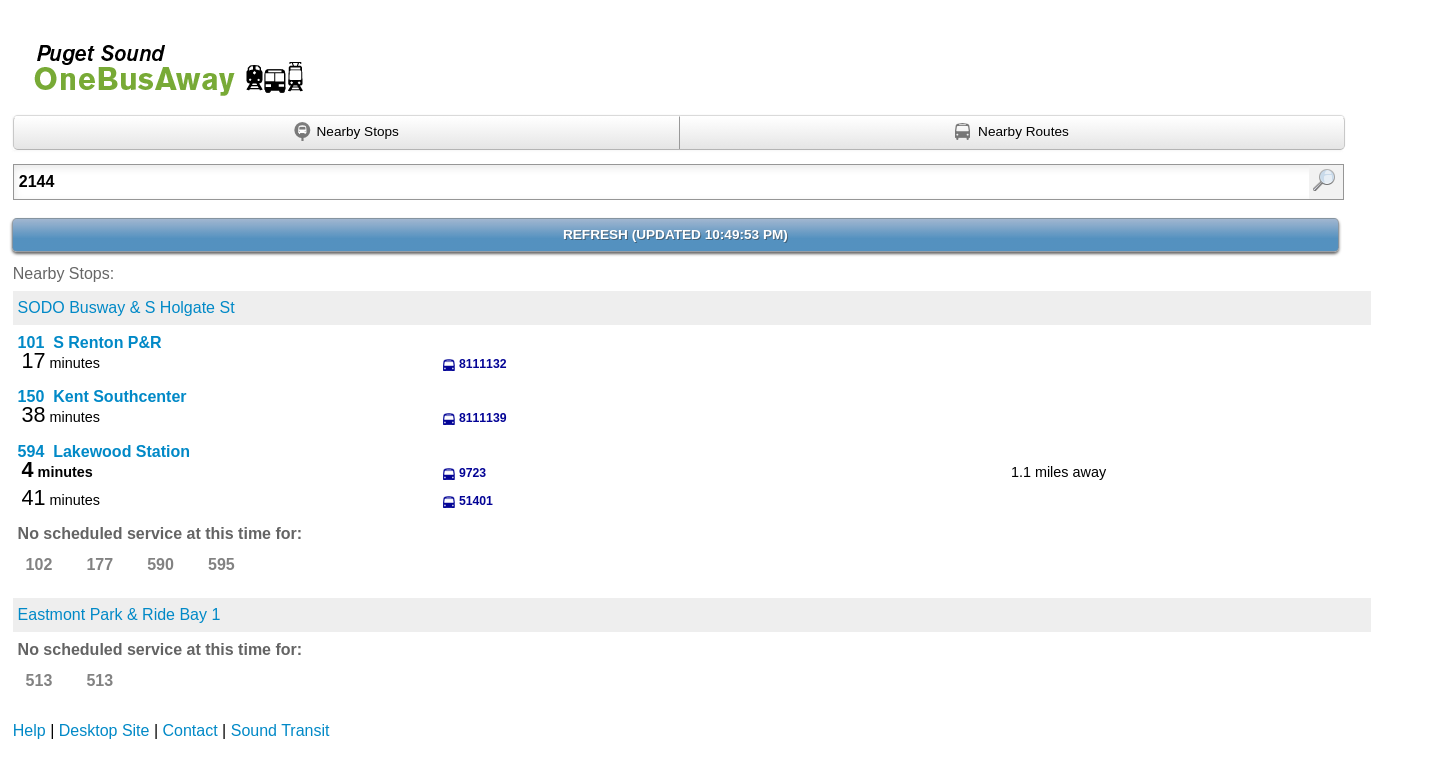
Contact (190, 730)
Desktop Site (104, 730)
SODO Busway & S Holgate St (126, 307)
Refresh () (675, 234)
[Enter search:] (582, 182)
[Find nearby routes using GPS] (1013, 133)
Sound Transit (280, 730)
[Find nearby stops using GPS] (346, 133)
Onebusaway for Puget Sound (160, 61)
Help (29, 730)
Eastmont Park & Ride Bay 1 (119, 614)
